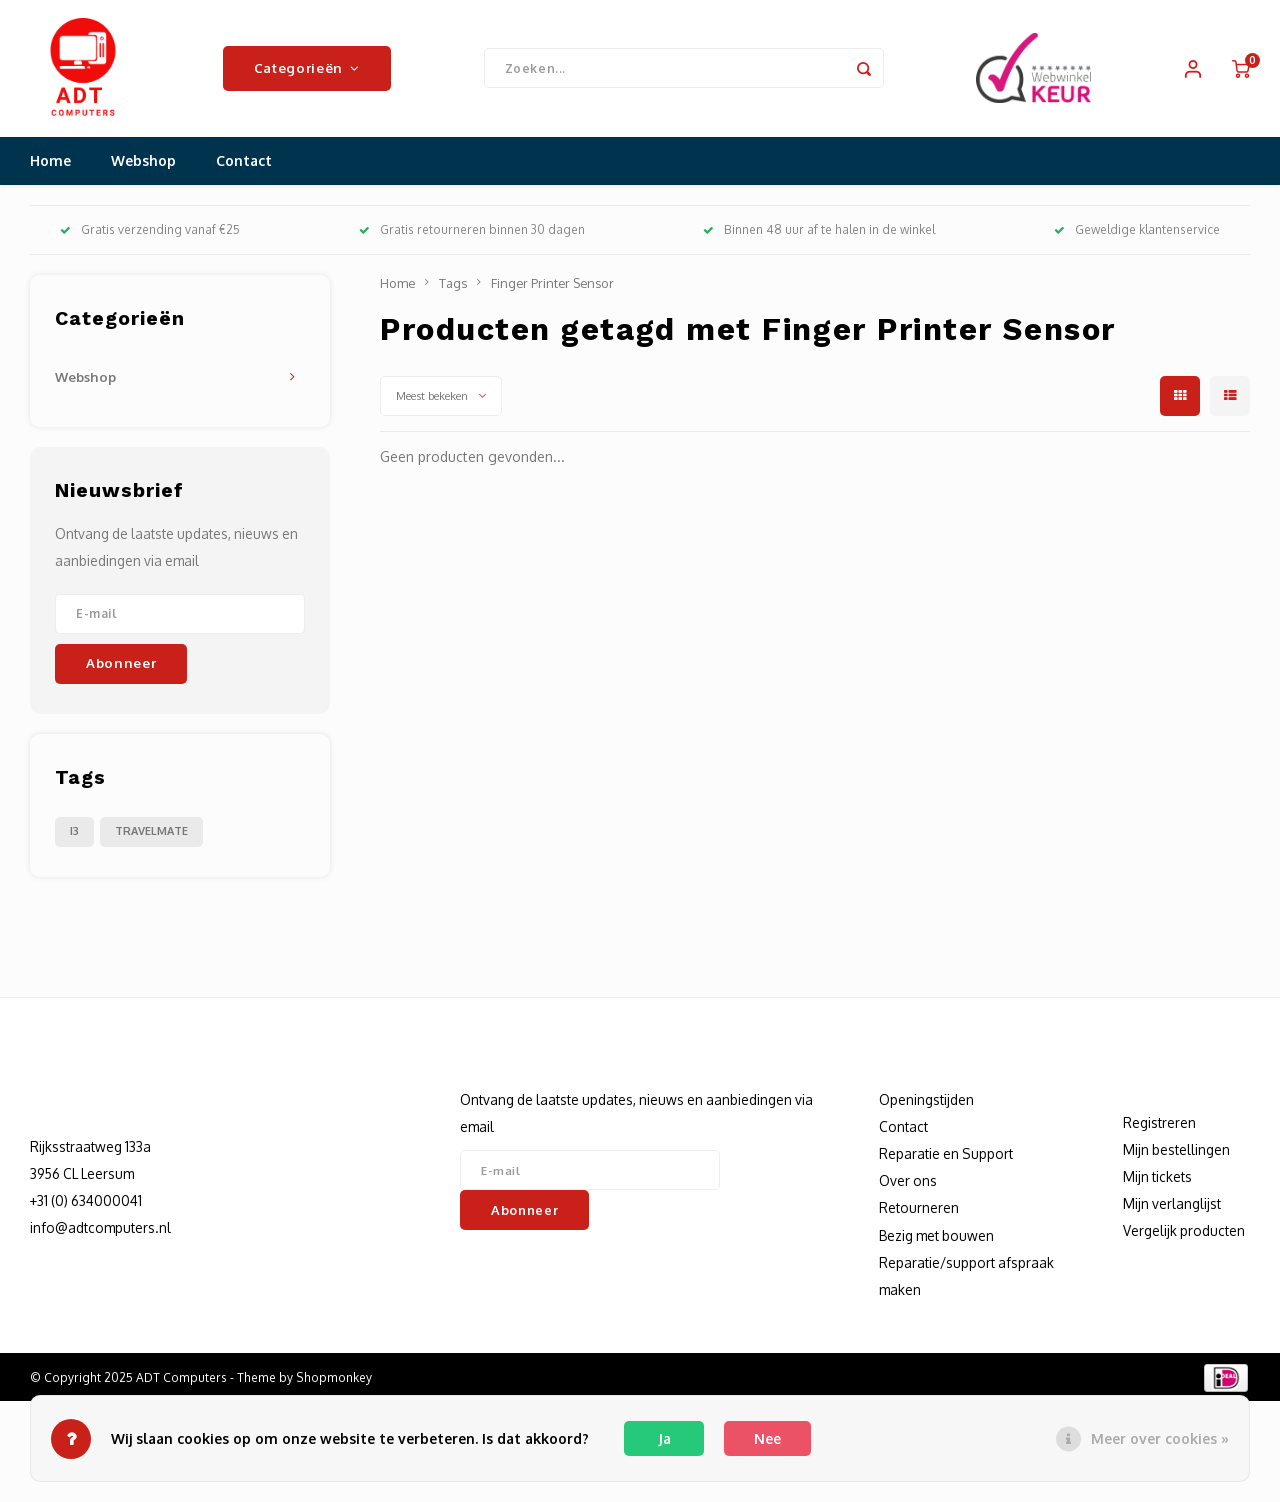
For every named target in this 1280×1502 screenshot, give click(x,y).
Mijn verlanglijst (1172, 1207)
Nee (767, 1438)
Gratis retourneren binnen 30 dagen (472, 233)
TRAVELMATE (151, 834)
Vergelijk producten (1184, 1234)
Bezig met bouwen (936, 1238)
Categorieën (307, 69)
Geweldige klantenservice (1137, 233)
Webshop (143, 164)
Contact (244, 164)
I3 (74, 834)
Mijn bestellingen (1176, 1152)
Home (50, 164)
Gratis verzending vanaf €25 (150, 233)
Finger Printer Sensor (552, 286)
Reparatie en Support (946, 1157)
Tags (453, 286)
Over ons (908, 1184)
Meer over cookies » (1160, 1438)
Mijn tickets (1157, 1180)
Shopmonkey (334, 1381)
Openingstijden (926, 1102)
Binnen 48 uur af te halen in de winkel (819, 233)
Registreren (1159, 1125)
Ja (664, 1438)
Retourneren (919, 1211)
